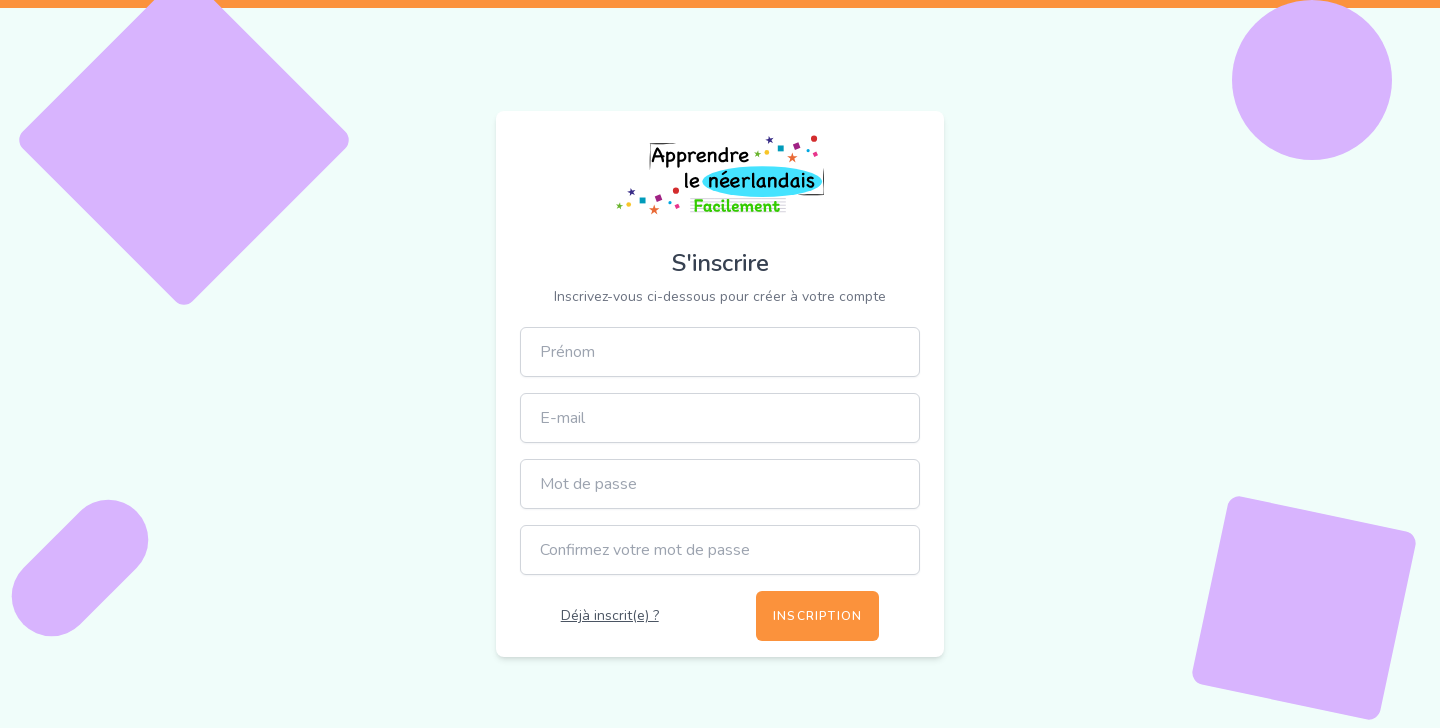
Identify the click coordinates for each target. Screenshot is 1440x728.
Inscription (817, 616)
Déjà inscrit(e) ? (610, 615)
